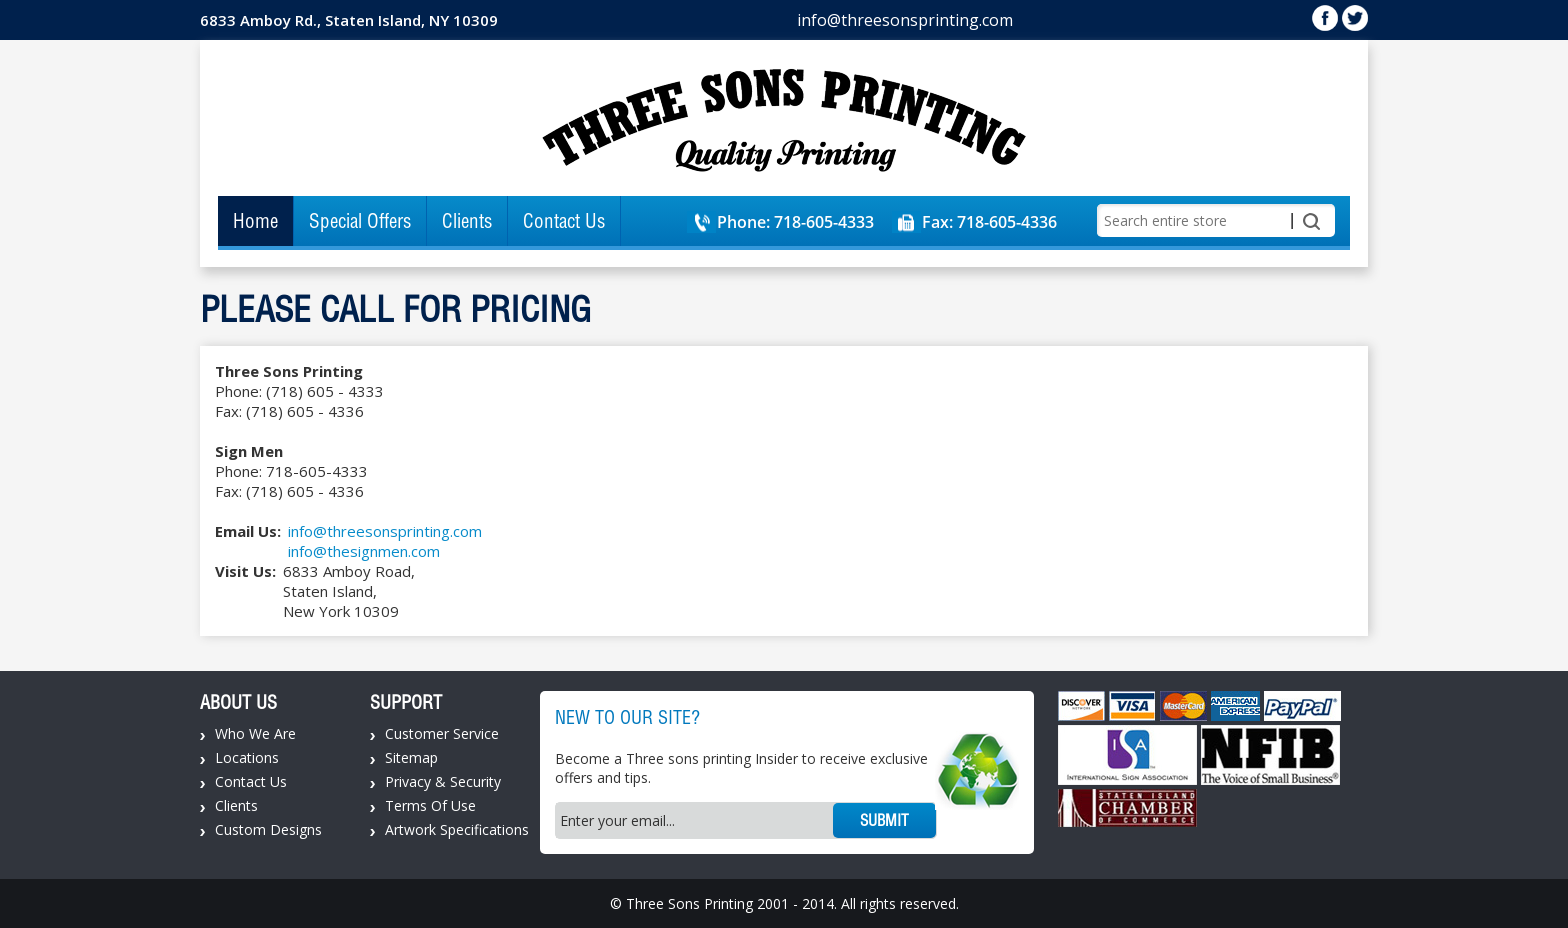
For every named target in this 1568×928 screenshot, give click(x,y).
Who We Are (255, 733)
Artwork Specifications (457, 829)
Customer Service (442, 733)
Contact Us (564, 221)
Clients (467, 221)
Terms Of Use (430, 805)
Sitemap (411, 757)
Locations (247, 757)
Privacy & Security (443, 781)
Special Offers (360, 221)
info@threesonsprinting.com (905, 20)
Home (255, 221)
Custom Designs (268, 829)
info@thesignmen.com (364, 551)
